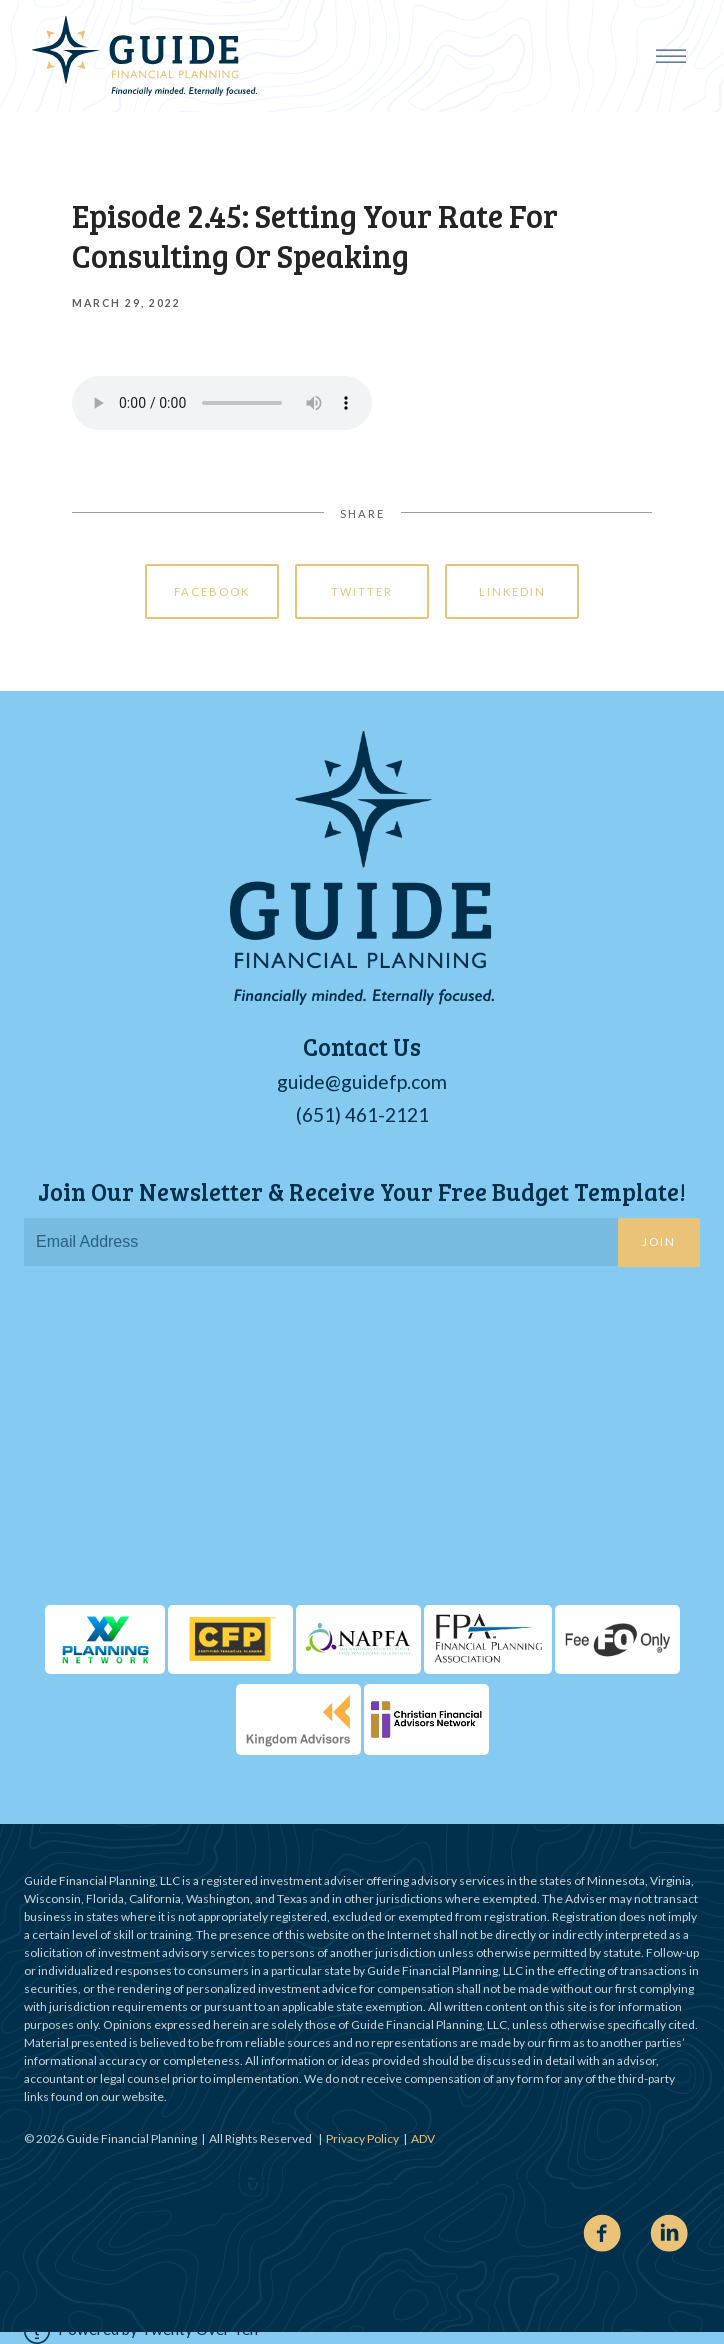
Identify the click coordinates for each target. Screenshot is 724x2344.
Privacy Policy (362, 2138)
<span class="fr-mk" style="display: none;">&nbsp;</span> (362, 1441)
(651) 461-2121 (362, 1114)
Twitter (362, 591)
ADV (423, 2138)
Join (659, 1241)
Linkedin (512, 591)
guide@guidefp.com (362, 1081)
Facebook (212, 591)
